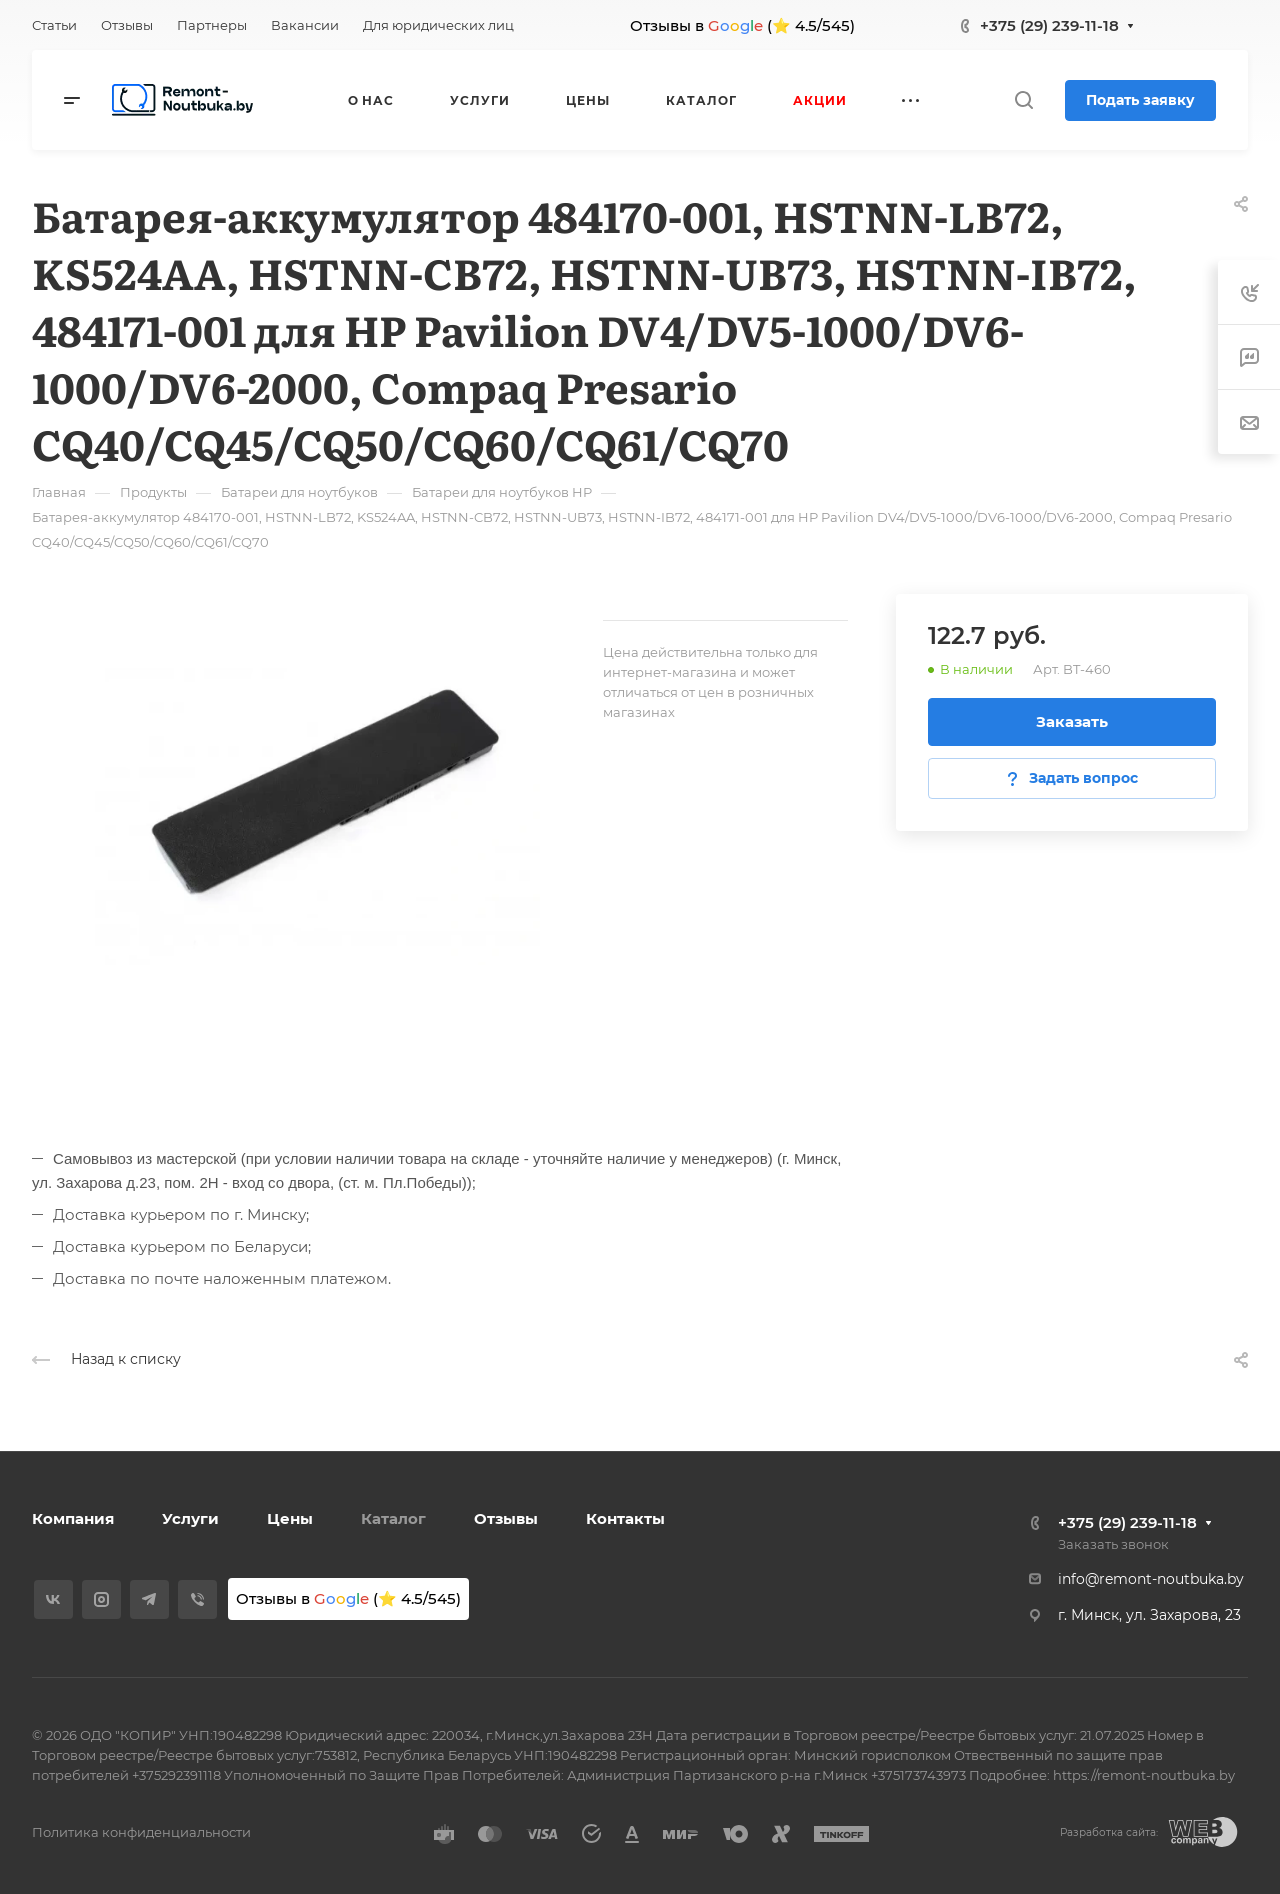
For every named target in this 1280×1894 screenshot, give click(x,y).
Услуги (190, 1518)
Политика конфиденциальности (141, 1832)
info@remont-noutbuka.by (1151, 1579)
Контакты (625, 1518)
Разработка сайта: (1109, 1832)
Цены (290, 1518)
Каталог (393, 1518)
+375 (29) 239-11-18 (1049, 25)
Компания (73, 1518)
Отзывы (506, 1518)
